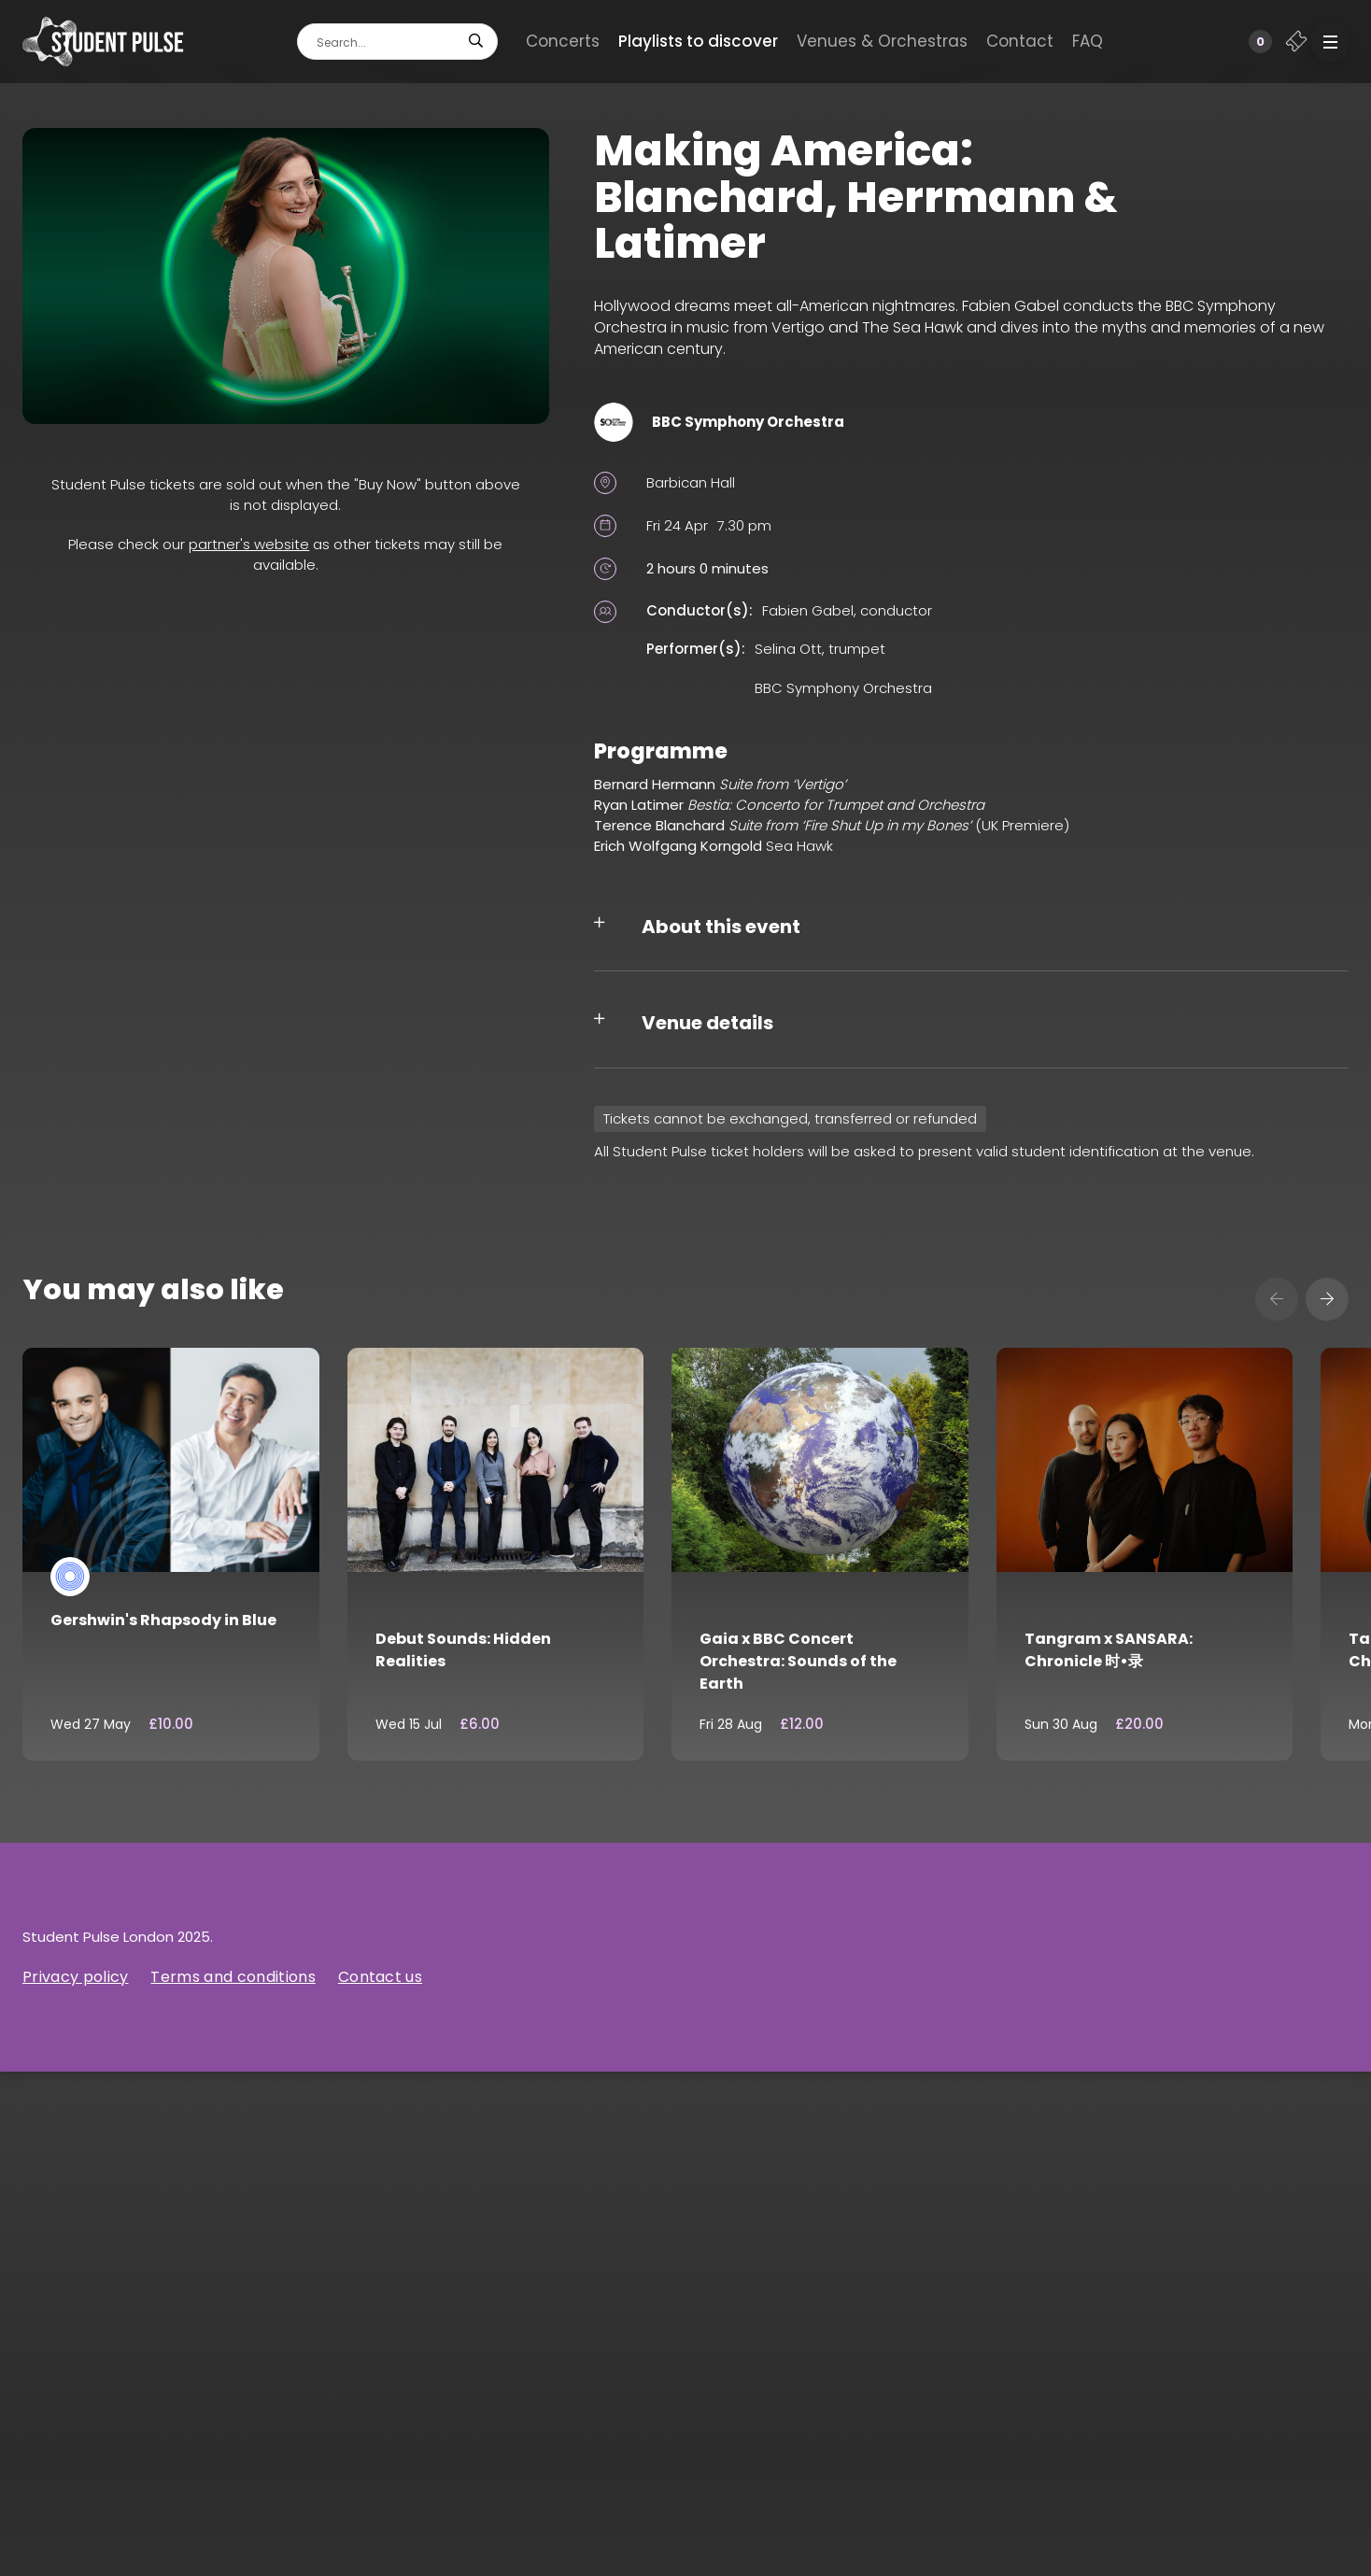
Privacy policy (75, 1977)
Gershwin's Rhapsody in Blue (163, 1620)
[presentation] (1276, 1299)
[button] (1330, 42)
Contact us (380, 1977)
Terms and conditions (232, 1977)
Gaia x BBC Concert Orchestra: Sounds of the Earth (798, 1661)
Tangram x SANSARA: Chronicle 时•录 (1109, 1650)
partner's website (249, 544)
